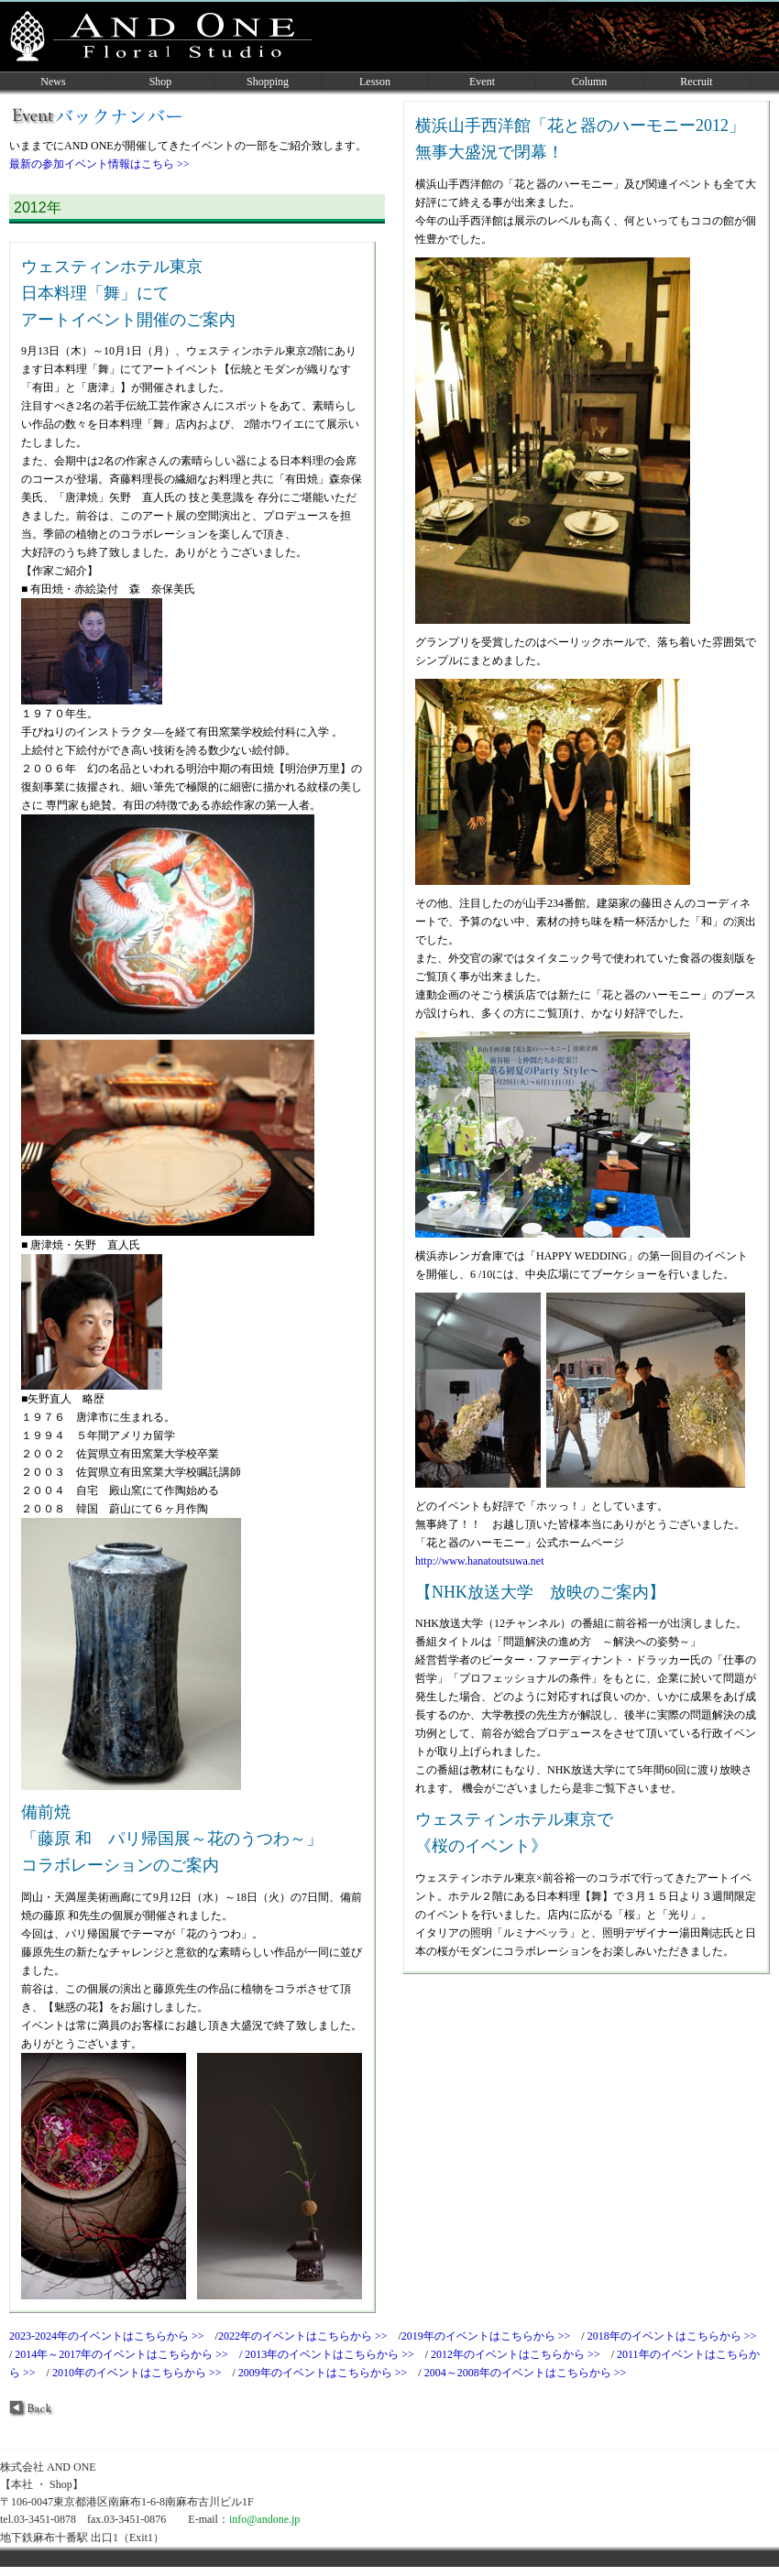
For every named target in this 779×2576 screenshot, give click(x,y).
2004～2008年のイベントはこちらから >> (531, 2372)
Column (590, 81)
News (52, 81)
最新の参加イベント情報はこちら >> (99, 164)
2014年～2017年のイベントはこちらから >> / (130, 2354)
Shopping (268, 81)
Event (482, 81)
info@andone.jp (265, 2519)
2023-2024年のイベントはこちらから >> (112, 2336)
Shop (160, 81)
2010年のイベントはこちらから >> (142, 2372)
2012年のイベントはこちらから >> (521, 2354)
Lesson (374, 81)
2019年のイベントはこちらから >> (491, 2336)
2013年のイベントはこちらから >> (335, 2354)
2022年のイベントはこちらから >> (308, 2336)
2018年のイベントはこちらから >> (677, 2336)
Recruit (696, 81)
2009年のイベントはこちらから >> (328, 2372)
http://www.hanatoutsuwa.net (479, 1561)
